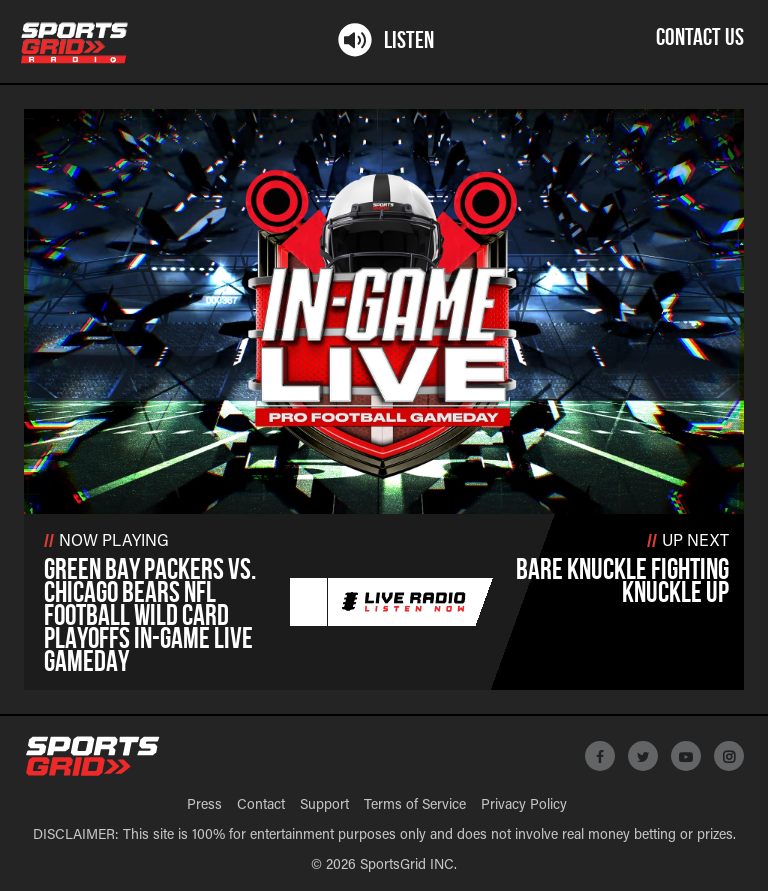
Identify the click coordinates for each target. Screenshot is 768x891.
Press (204, 806)
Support (324, 806)
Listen (384, 41)
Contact (261, 806)
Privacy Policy (524, 806)
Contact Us (700, 39)
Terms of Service (415, 806)
